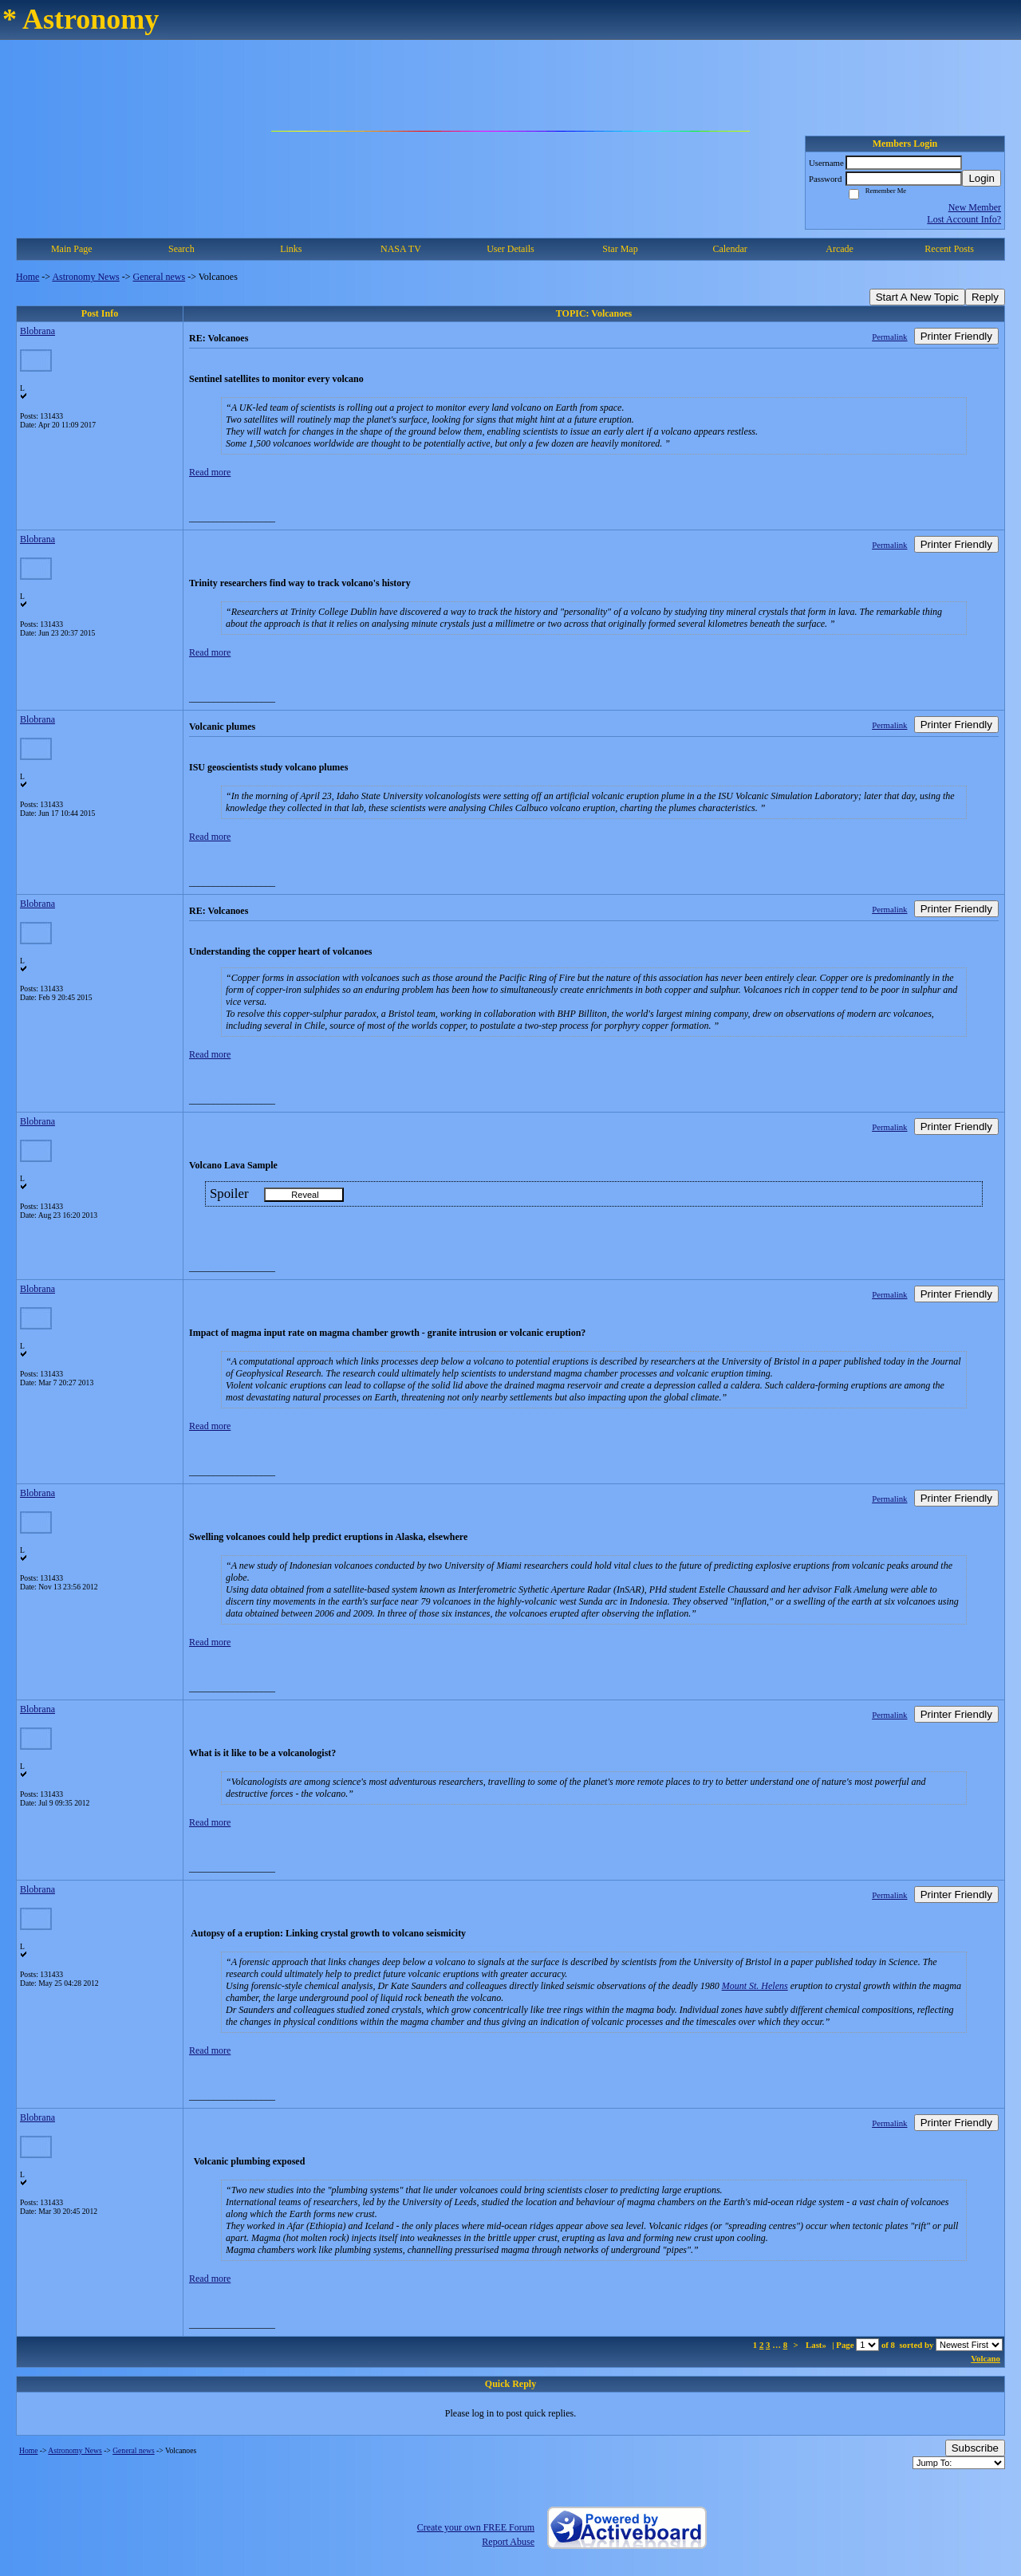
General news (159, 276)
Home (27, 276)
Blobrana (37, 331)
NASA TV (400, 248)
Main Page (72, 248)
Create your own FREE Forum (475, 2527)
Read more (210, 472)
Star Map (619, 248)
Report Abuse (508, 2541)
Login (981, 178)
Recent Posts (949, 248)
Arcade (839, 248)
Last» (817, 2345)
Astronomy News (85, 276)
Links (291, 248)
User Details (510, 248)
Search (181, 248)
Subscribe (975, 2448)
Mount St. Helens (755, 1985)
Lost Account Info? (964, 219)
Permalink (889, 336)
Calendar (729, 248)
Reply (985, 297)
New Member (974, 207)
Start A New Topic (917, 297)
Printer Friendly (956, 336)
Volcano (985, 2358)
